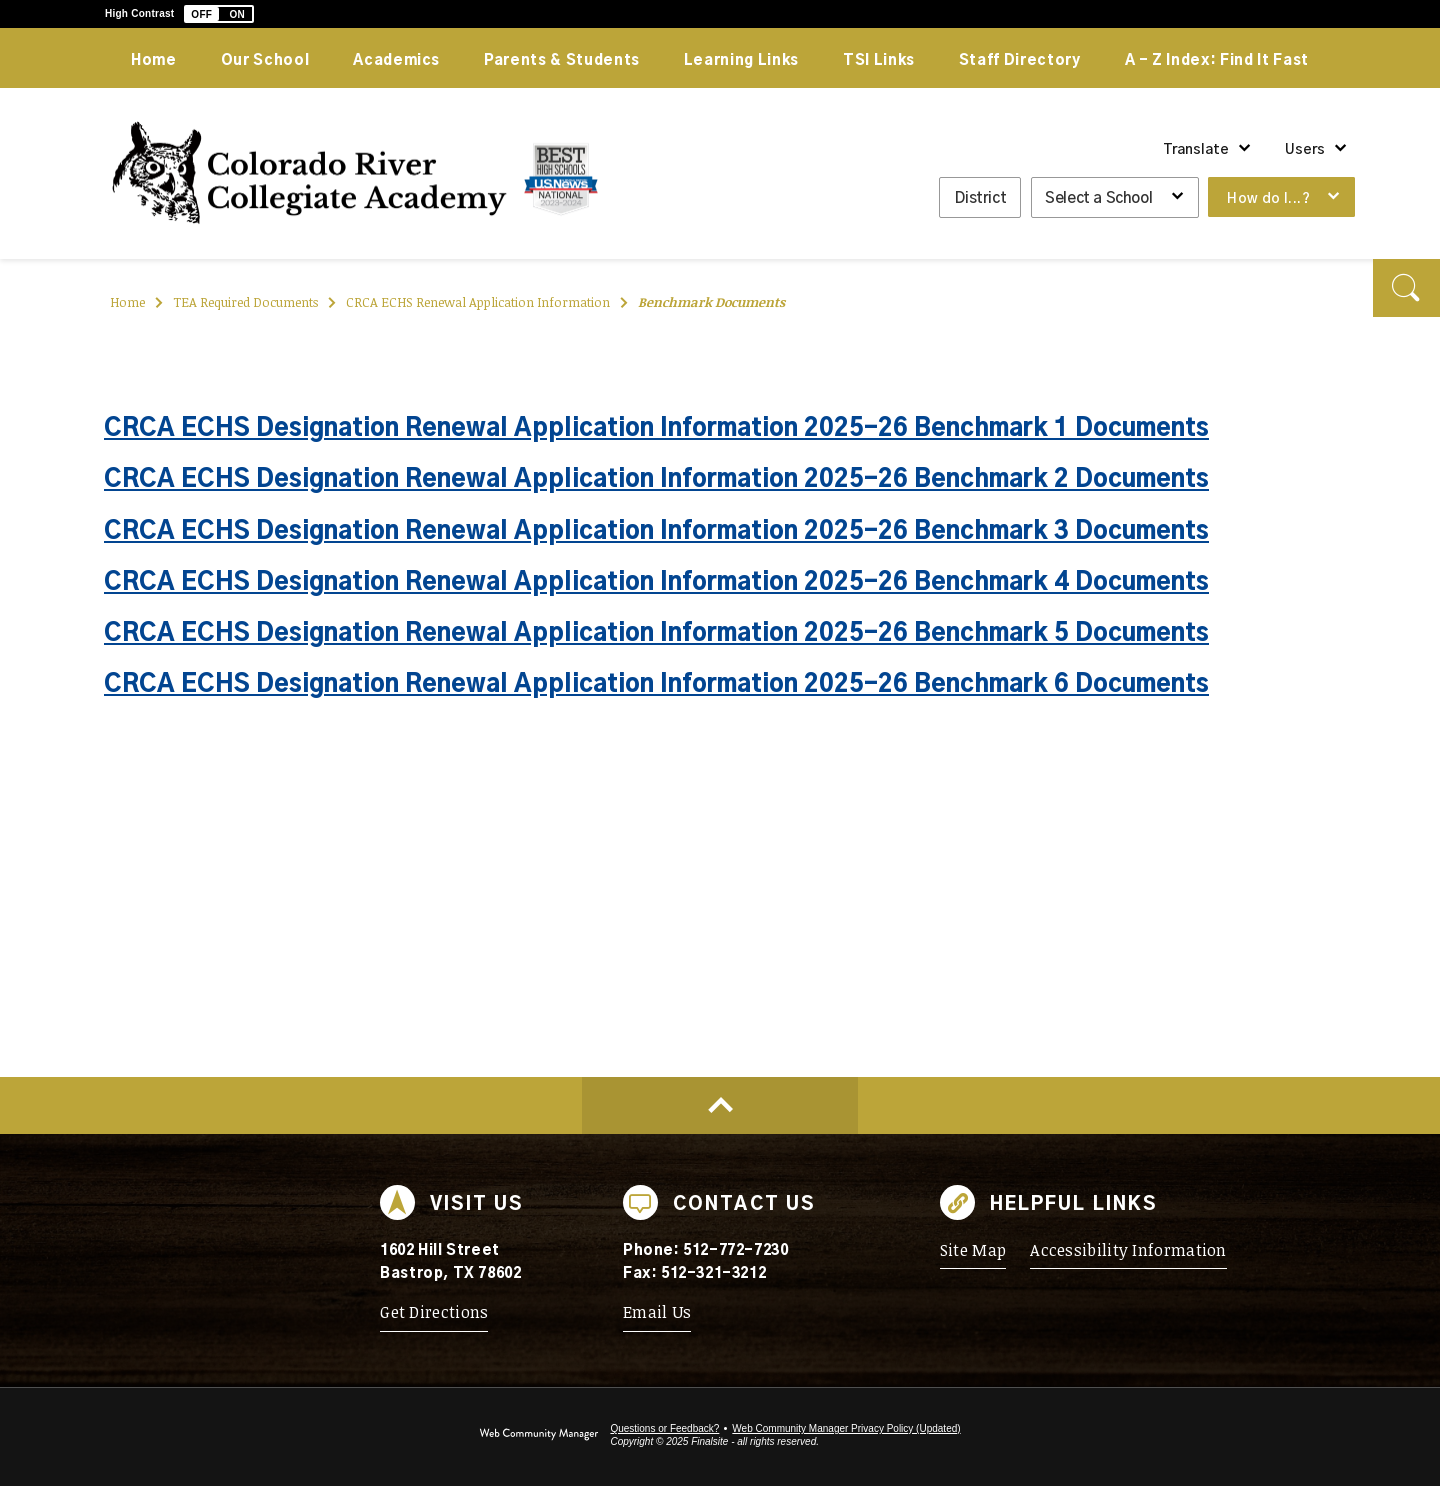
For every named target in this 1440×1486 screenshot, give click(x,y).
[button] (219, 14)
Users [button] (1305, 150)
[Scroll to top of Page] (720, 1105)
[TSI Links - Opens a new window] (879, 58)
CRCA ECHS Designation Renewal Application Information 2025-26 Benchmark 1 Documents (656, 429)
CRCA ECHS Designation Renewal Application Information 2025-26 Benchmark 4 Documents (656, 583)
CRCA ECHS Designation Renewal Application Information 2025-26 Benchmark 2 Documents (656, 480)
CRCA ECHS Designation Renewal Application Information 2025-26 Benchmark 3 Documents (656, 532)
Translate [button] (1196, 150)
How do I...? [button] (1268, 199)
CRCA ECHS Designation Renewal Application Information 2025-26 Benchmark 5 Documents (656, 634)
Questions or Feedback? (664, 1428)
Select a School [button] (1098, 198)
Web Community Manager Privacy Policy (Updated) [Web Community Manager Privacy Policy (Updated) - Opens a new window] (846, 1428)
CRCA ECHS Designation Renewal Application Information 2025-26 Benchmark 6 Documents (656, 685)
